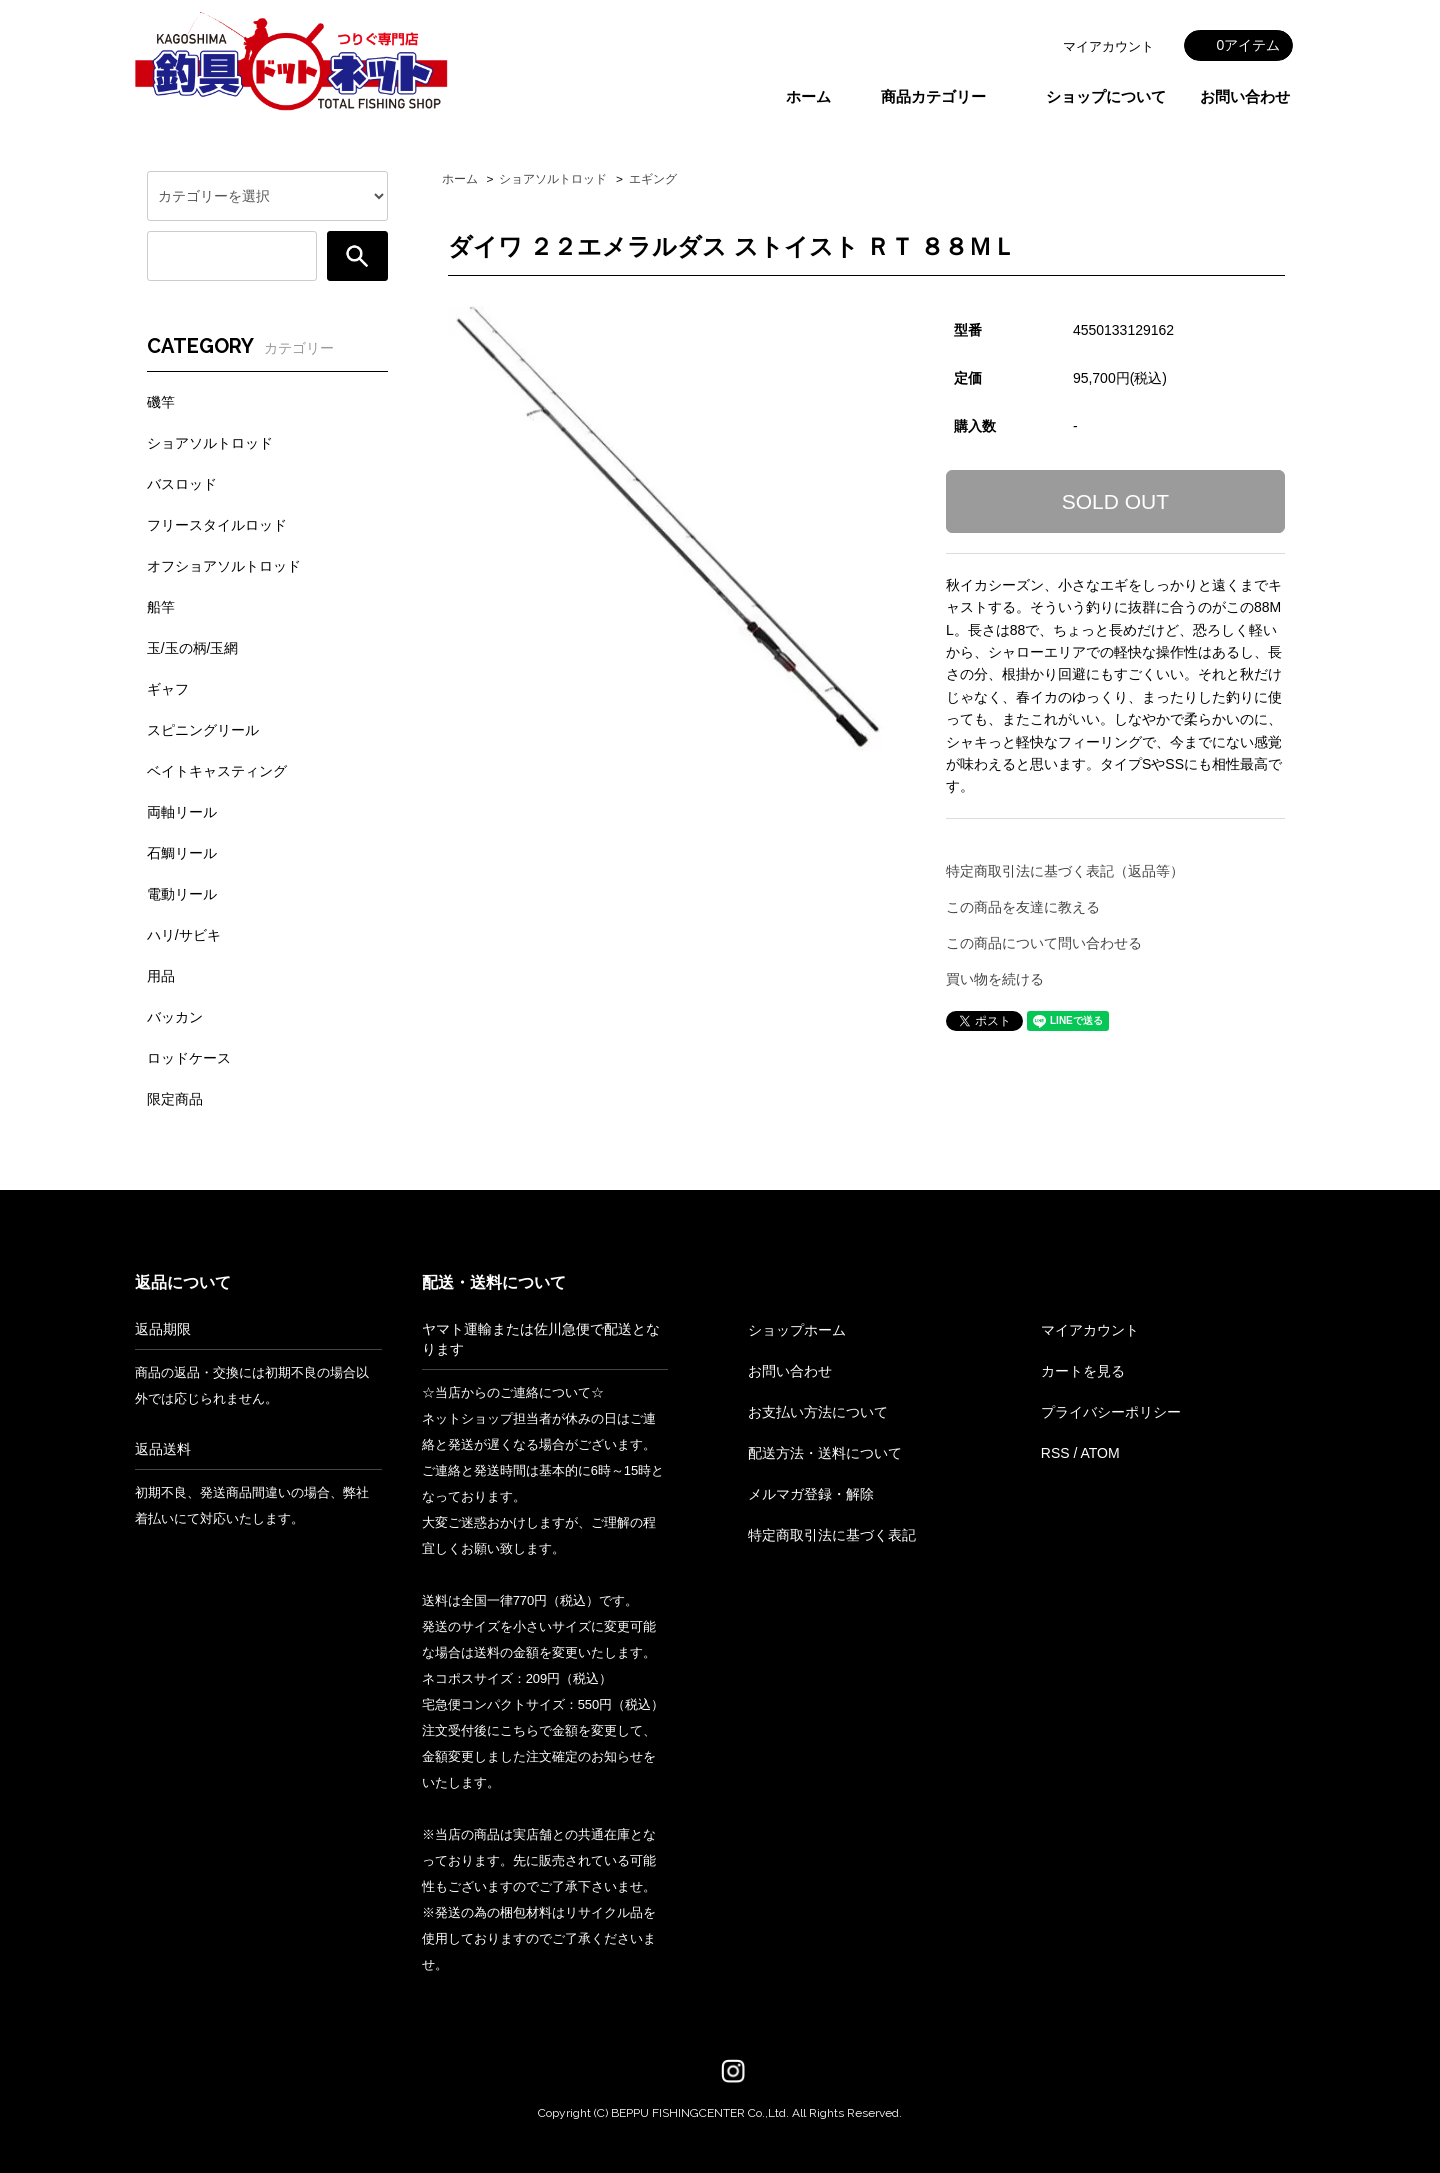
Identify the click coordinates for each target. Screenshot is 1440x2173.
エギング (653, 179)
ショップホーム (797, 1330)
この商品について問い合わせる (1044, 943)
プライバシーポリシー (1111, 1412)
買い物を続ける (995, 979)
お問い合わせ (1245, 96)
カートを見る (1083, 1371)
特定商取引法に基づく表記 (832, 1535)
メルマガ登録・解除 (811, 1494)
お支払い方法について (818, 1412)
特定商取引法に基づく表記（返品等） (1065, 871)
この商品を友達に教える (1023, 907)
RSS (1055, 1453)
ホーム (808, 96)
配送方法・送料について (825, 1453)
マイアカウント (1108, 46)
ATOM (1099, 1453)
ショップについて (1106, 96)
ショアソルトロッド (553, 179)
